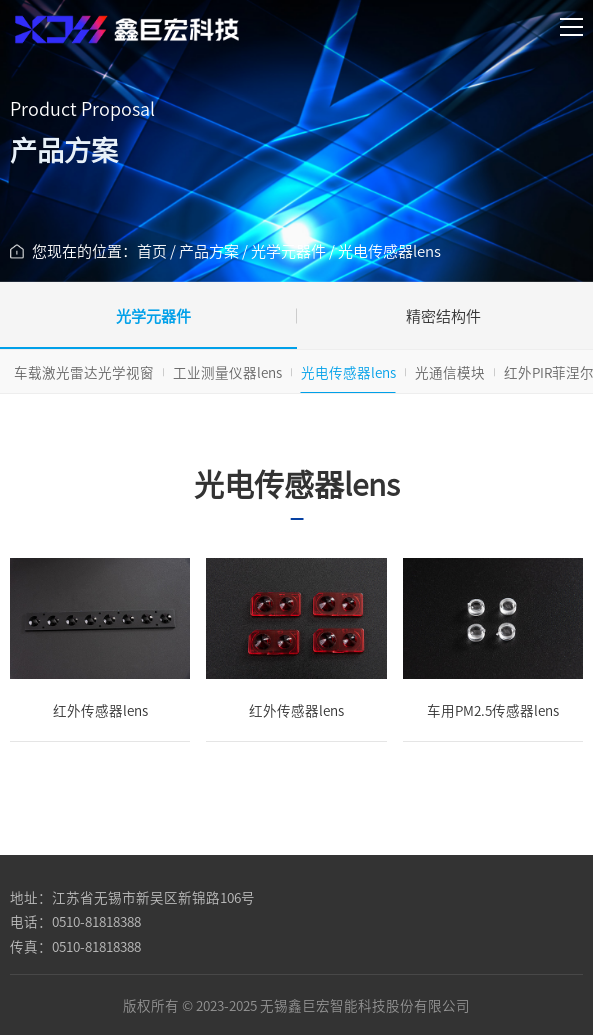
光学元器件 (288, 250)
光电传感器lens (348, 372)
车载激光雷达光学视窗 (84, 372)
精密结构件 (443, 315)
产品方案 (209, 250)
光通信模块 (450, 372)
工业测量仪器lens (227, 372)
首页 (152, 250)
